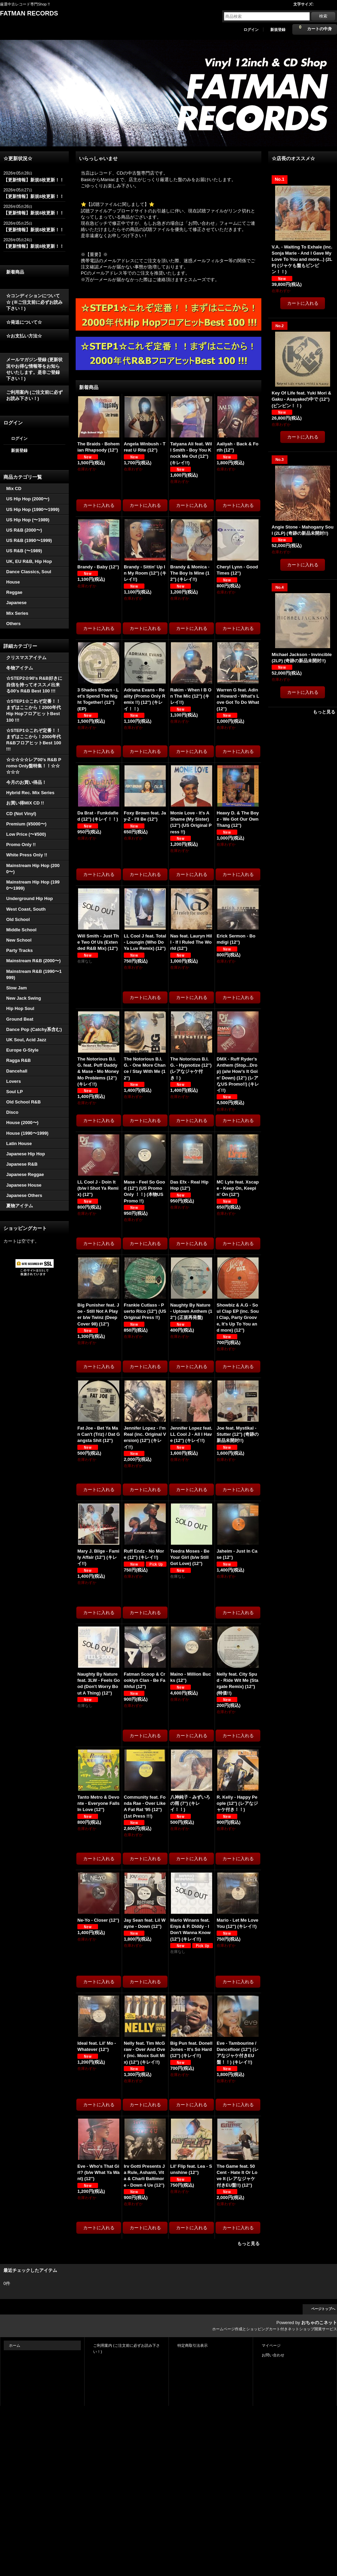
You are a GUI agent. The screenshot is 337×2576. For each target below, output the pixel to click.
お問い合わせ (273, 2355)
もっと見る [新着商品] (248, 2243)
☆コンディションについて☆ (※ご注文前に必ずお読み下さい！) (34, 302)
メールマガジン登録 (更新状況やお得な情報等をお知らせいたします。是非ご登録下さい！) (34, 369)
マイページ (271, 2345)
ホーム (14, 2345)
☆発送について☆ (24, 322)
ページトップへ (323, 2309)
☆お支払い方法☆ (24, 335)
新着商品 (15, 272)
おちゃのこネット (319, 2322)
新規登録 (277, 29)
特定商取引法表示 (192, 2345)
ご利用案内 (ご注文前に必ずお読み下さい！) (34, 395)
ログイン (251, 29)
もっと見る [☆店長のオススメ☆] (324, 711)
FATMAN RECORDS (29, 13)
